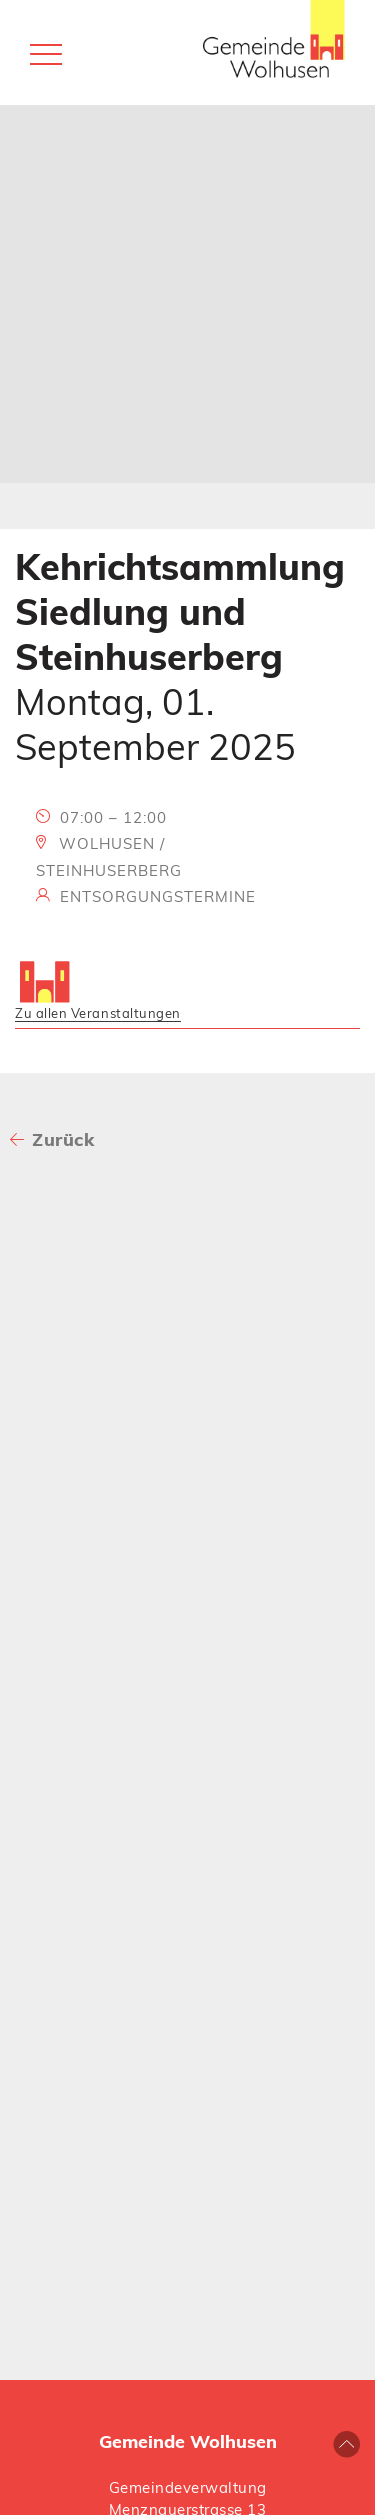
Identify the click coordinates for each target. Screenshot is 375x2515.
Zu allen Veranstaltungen (98, 1013)
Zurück (63, 1139)
